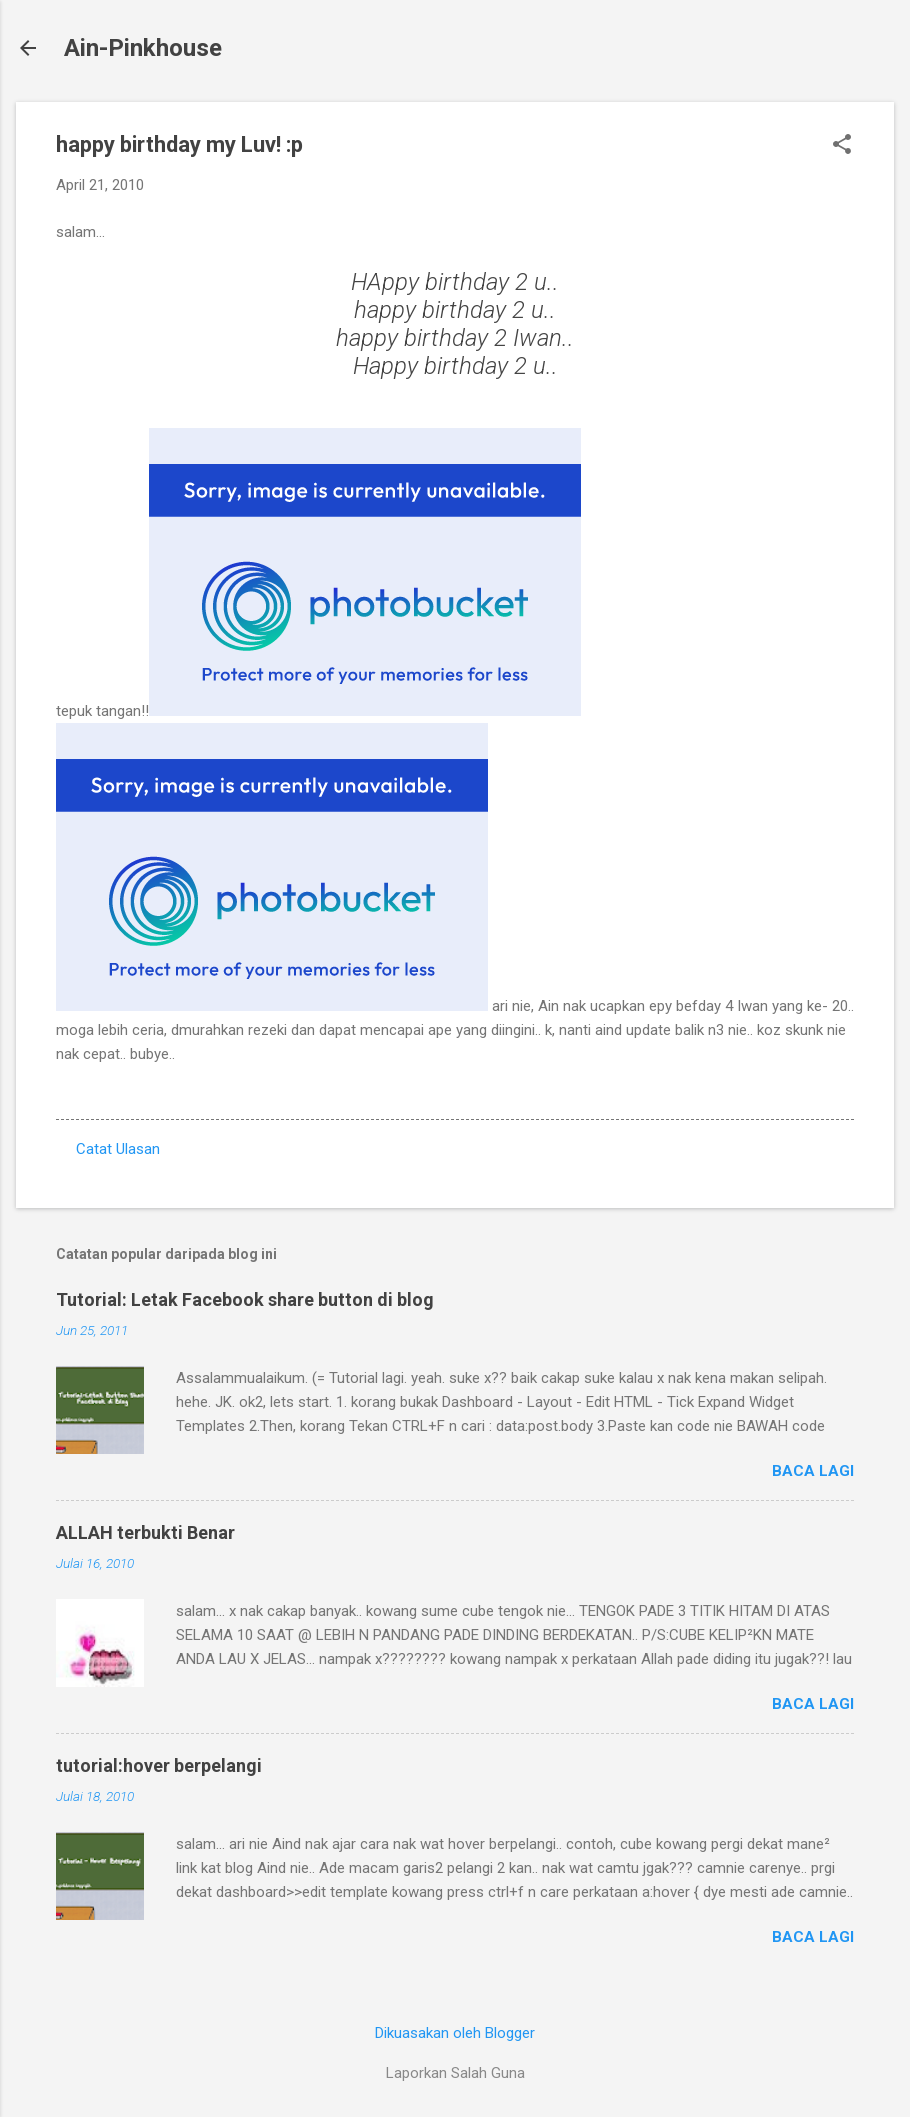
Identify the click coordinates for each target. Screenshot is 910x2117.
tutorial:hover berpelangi (159, 1765)
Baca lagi (813, 1471)
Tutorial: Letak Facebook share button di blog (245, 1299)
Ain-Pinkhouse (143, 48)
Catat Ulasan (118, 1149)
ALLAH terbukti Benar (145, 1532)
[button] (842, 146)
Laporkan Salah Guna (455, 2073)
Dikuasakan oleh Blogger (455, 2033)
